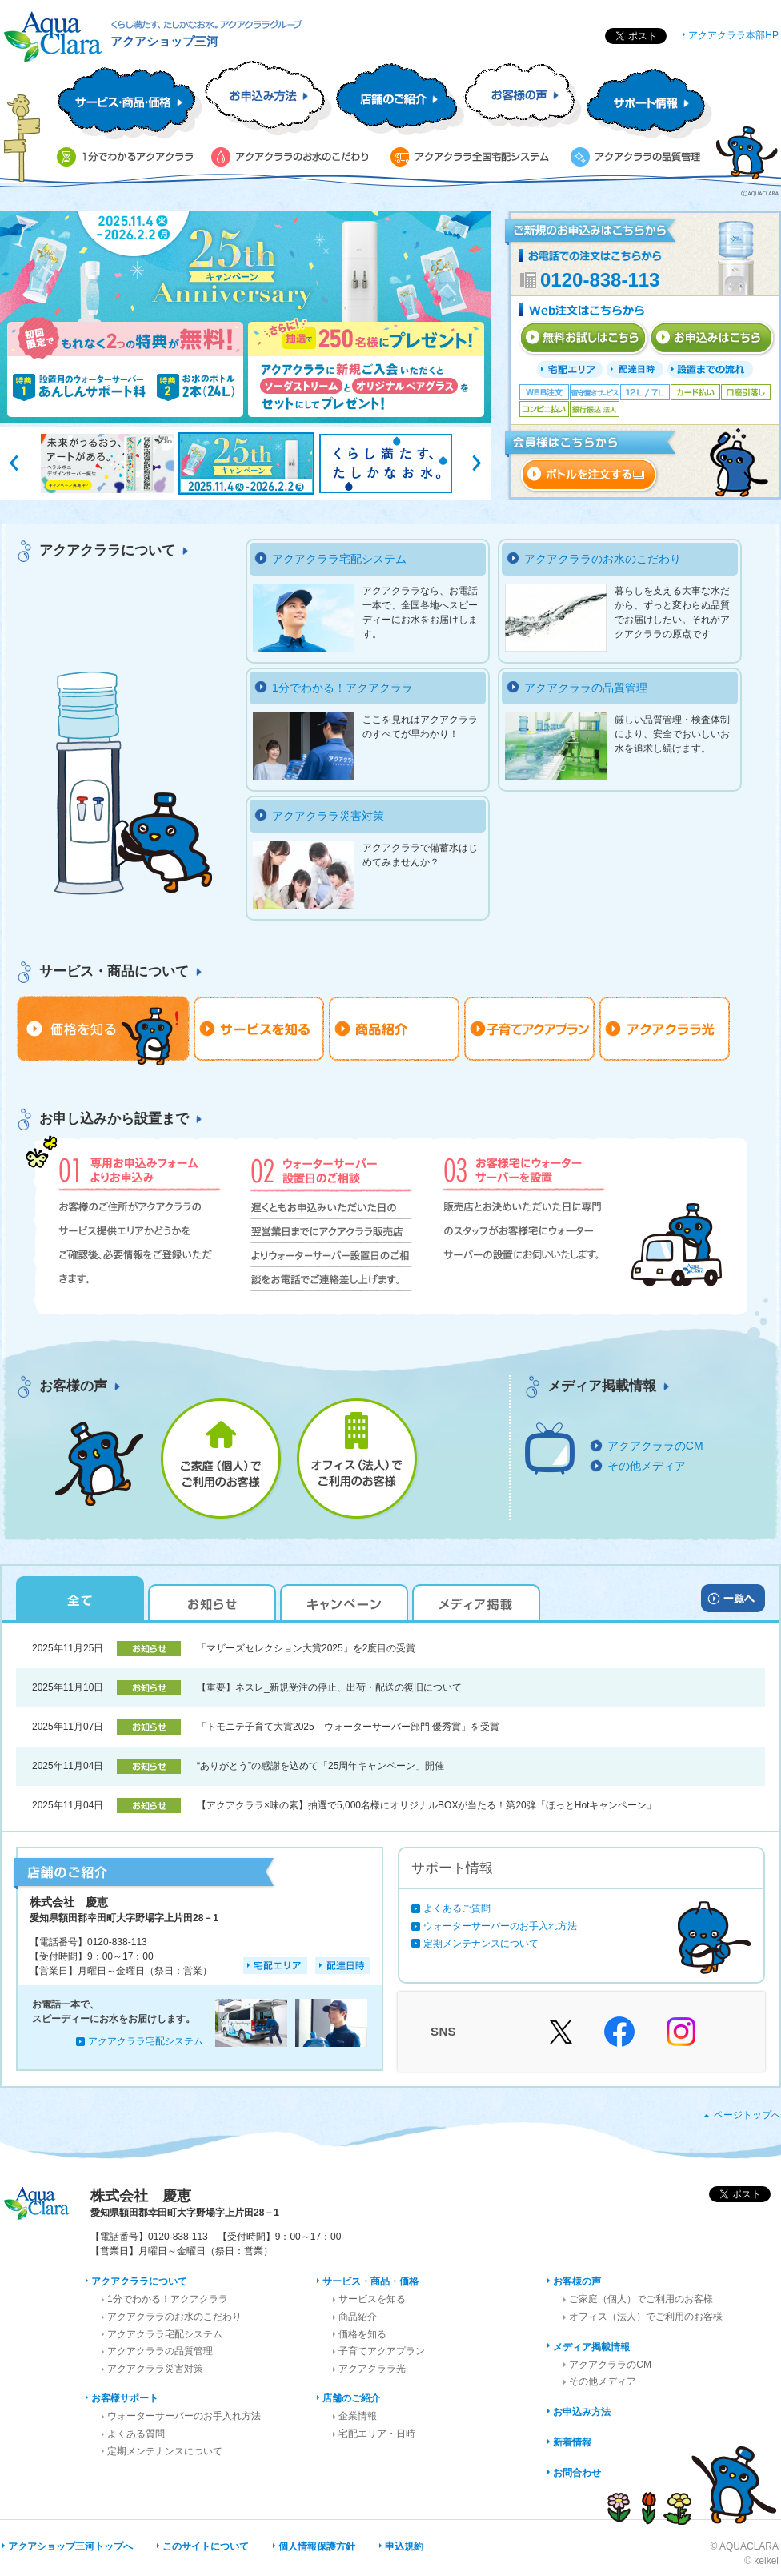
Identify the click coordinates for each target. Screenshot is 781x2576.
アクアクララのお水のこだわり (602, 558)
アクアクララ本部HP (733, 35)
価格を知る (362, 2334)
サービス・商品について (114, 971)
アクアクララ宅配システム (339, 558)
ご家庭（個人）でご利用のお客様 (641, 2299)
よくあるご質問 (457, 1908)
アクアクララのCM (655, 1445)
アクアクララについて (107, 550)
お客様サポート (124, 2398)
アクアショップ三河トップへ (70, 2546)
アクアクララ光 (372, 2368)
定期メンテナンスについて (481, 1943)
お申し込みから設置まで (114, 1118)
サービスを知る (372, 2299)
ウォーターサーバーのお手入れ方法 (500, 1926)
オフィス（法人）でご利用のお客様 (646, 2316)
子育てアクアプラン (381, 2351)
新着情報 (572, 2442)
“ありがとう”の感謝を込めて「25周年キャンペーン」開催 (320, 1766)
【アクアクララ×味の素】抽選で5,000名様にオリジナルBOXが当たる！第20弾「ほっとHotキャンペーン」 (426, 1805)
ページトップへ (747, 2115)
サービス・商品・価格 (370, 2281)
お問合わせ (577, 2472)
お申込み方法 (582, 2412)
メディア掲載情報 (601, 1386)
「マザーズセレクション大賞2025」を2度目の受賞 (306, 1648)
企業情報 (357, 2416)
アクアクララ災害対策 (328, 815)
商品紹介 (357, 2316)
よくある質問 (136, 2433)
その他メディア (646, 1465)
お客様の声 (73, 1386)
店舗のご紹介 (351, 2398)
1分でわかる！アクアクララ (342, 687)
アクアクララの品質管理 (585, 687)
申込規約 (404, 2546)
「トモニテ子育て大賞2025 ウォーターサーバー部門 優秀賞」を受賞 (348, 1726)
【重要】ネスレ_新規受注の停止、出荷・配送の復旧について (329, 1687)
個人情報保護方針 (316, 2546)
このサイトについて (205, 2546)
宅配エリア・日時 (376, 2433)
